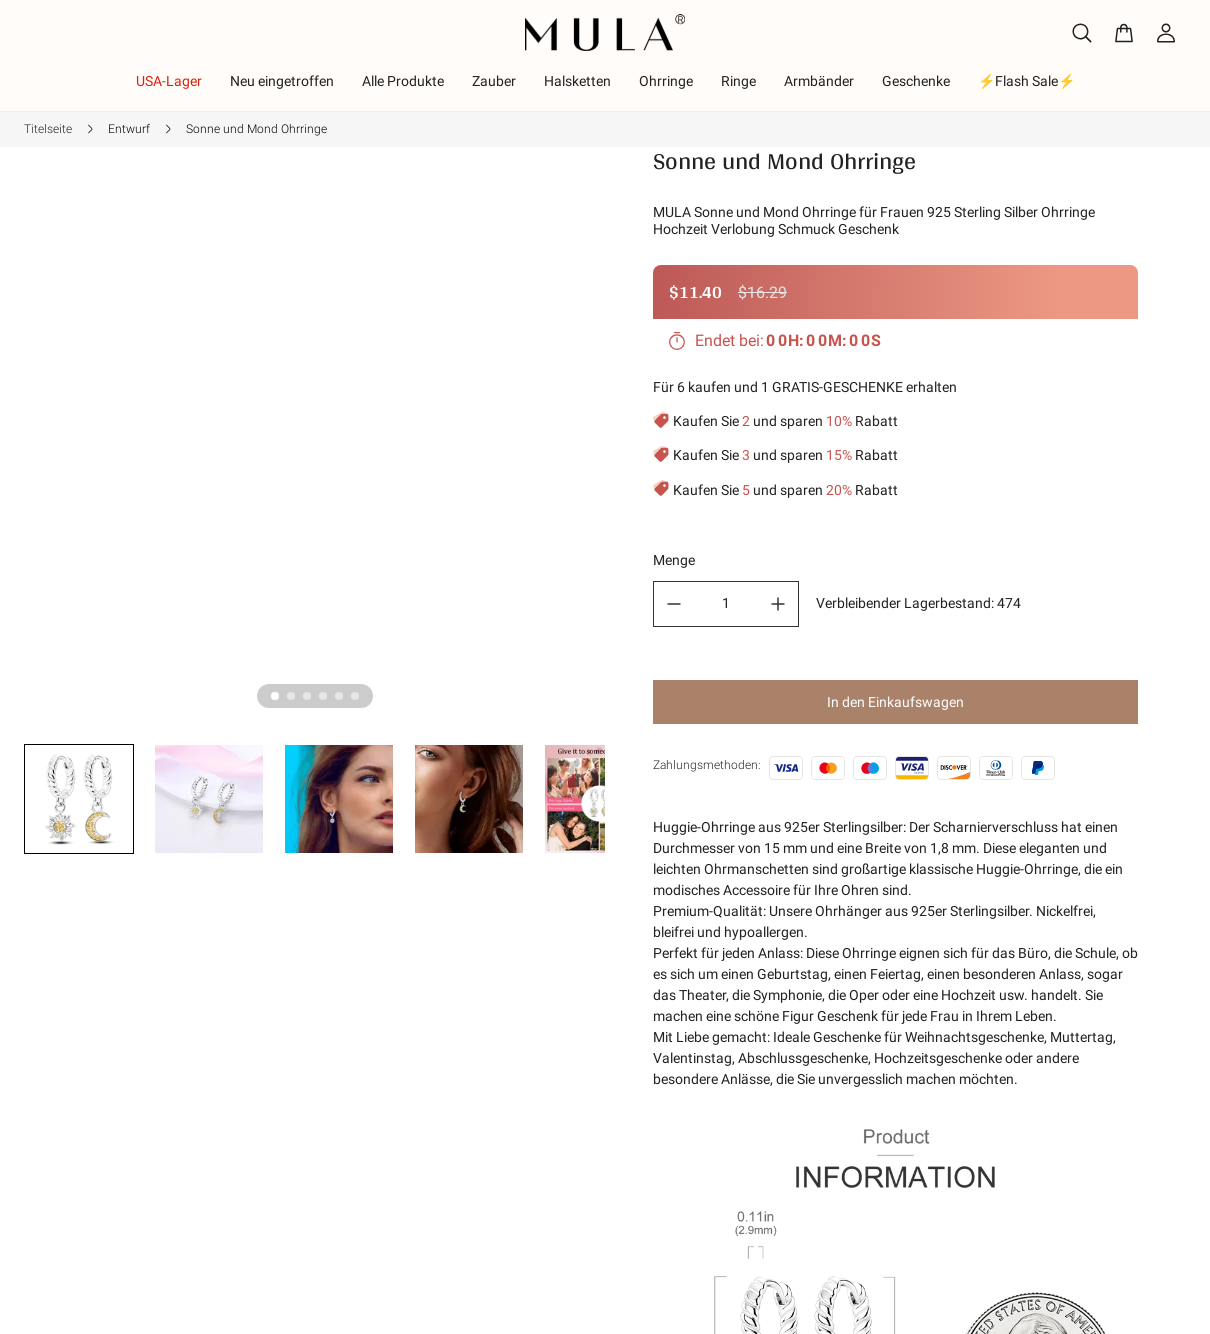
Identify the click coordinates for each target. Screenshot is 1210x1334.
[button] (79, 799)
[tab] (275, 696)
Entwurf (129, 129)
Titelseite (48, 129)
